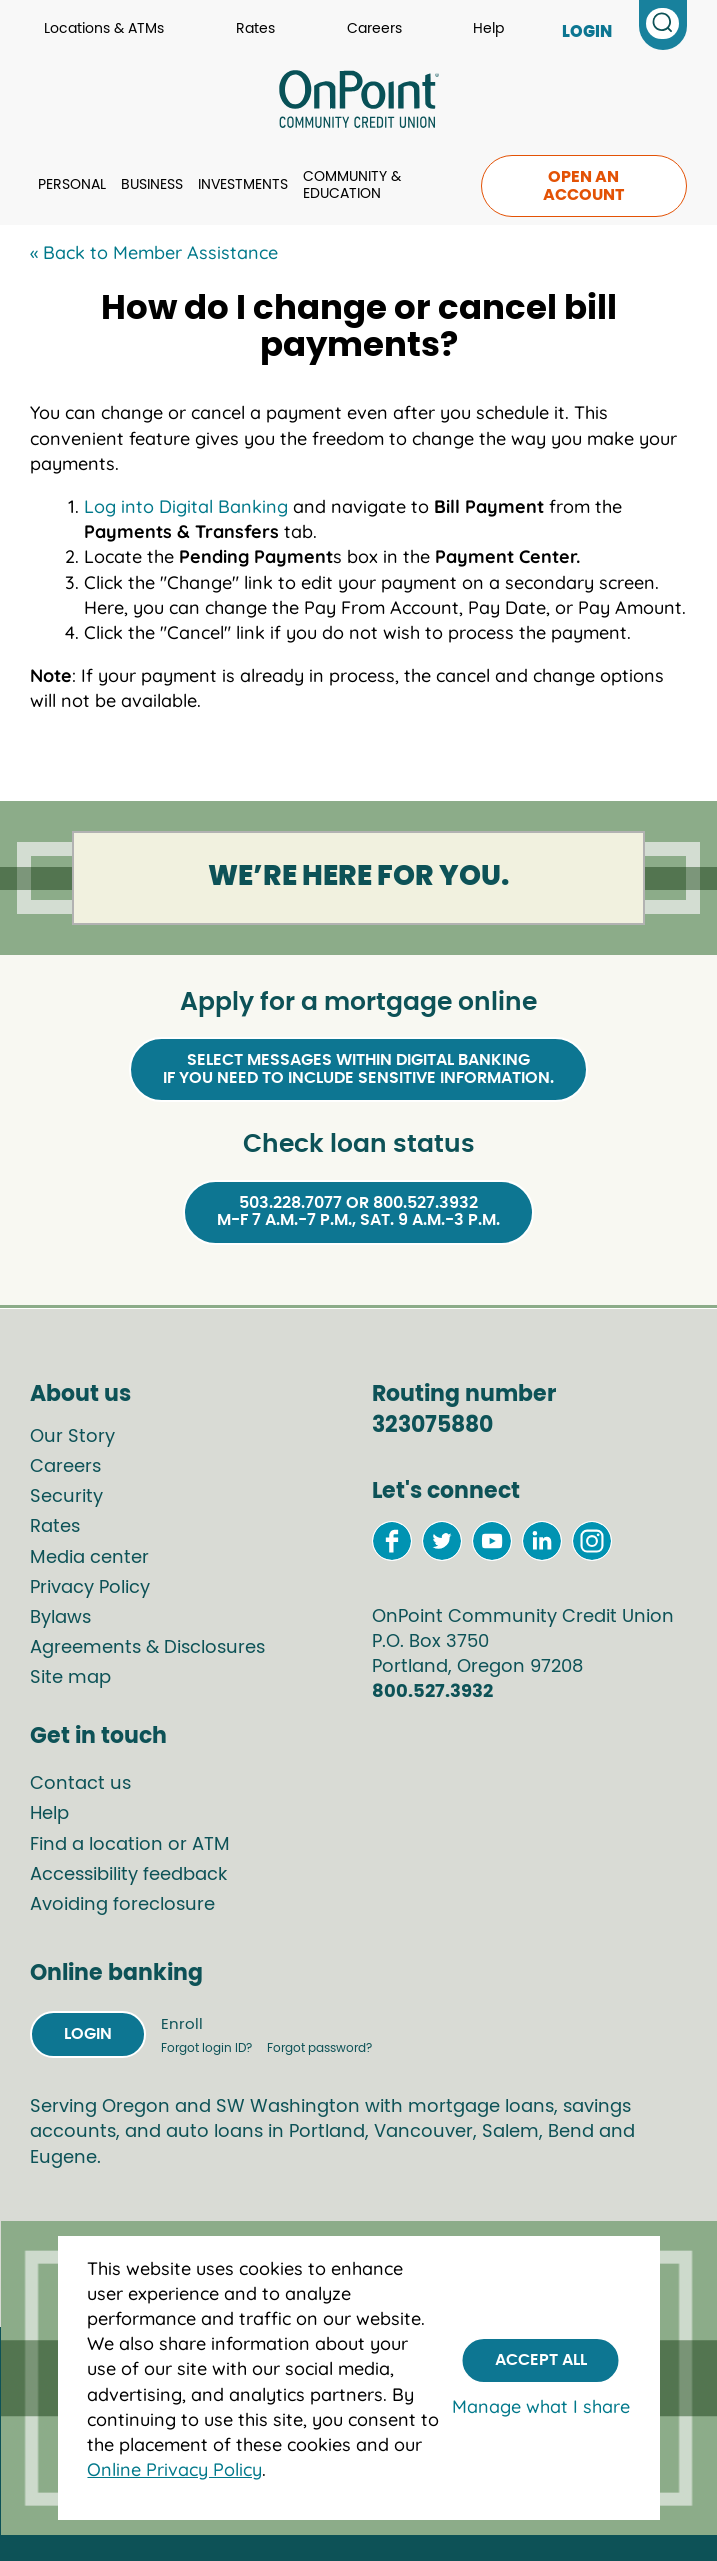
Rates (255, 29)
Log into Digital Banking (186, 506)
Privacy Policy (90, 1588)
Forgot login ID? (208, 2048)
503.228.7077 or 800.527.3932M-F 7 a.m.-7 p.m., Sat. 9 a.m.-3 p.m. (358, 1212)
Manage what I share (541, 2406)
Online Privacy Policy (174, 2469)
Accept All (541, 2360)
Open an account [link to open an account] (583, 186)
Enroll (182, 2024)
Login (88, 2034)
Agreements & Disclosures (147, 1648)
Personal (72, 185)
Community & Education (352, 185)
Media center (89, 1558)
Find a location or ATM (130, 1845)
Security (66, 1497)
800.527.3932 (432, 1692)
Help (488, 29)
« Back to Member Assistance (154, 252)
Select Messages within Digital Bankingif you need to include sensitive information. (358, 1069)
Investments (243, 185)
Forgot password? (319, 2048)
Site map (70, 1678)
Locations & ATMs (104, 29)
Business (152, 185)
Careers (374, 29)
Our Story (72, 1437)
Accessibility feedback (128, 1875)
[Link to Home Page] (358, 102)
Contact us (80, 1784)
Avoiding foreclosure (122, 1905)
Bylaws (60, 1618)
